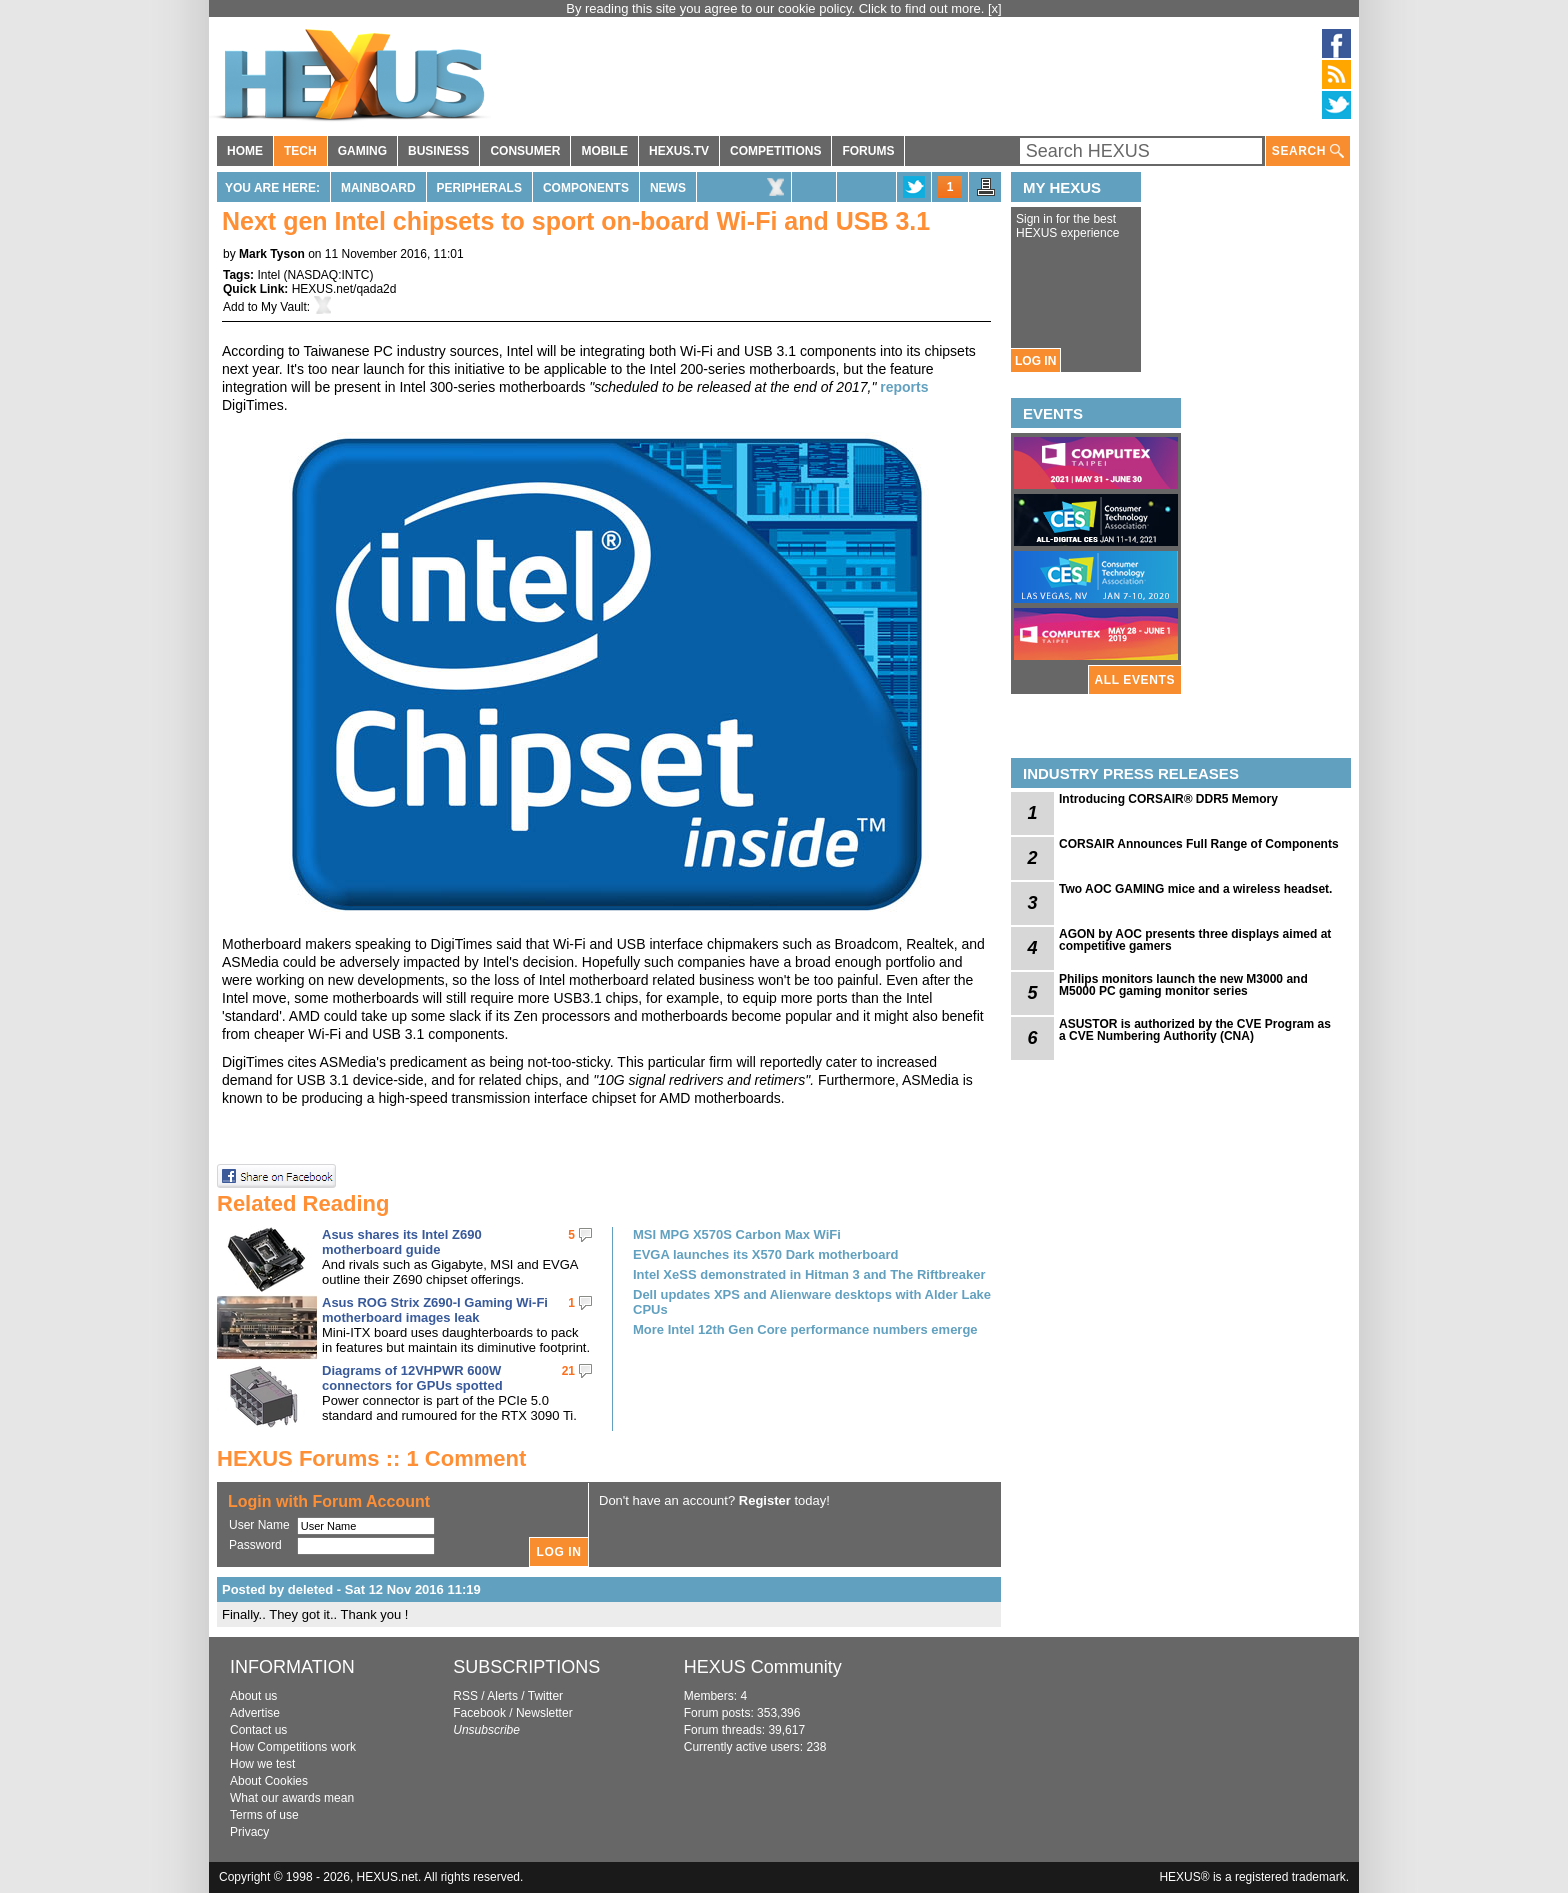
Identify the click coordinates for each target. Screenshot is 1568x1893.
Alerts (502, 1696)
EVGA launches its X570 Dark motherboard (765, 1254)
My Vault (284, 307)
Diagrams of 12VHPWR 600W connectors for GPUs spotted (412, 1378)
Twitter (545, 1696)
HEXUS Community (763, 1667)
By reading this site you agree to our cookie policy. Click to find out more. (777, 8)
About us (253, 1696)
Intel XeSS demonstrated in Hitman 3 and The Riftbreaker (809, 1274)
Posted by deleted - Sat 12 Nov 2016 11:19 (351, 1589)
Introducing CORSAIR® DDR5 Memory (1168, 799)
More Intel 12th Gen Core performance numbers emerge (805, 1329)
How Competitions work (293, 1747)
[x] (995, 8)
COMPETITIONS (775, 151)
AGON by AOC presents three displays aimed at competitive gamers (1195, 940)
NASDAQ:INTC (328, 275)
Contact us (258, 1730)
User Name (259, 1525)
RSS (465, 1696)
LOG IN (1035, 361)
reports (904, 387)
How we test (262, 1764)
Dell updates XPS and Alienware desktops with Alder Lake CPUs (812, 1302)
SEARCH (1308, 151)
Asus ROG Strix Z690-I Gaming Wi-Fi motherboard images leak (435, 1310)
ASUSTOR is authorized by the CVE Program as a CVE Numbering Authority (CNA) (1195, 1030)
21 (568, 1371)
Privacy (249, 1832)
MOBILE (604, 151)
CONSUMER (525, 151)
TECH (300, 151)
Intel (268, 275)
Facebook (479, 1713)
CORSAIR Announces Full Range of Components (1199, 844)
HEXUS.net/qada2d (344, 289)
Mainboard (378, 188)
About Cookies (269, 1781)
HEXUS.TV (679, 151)
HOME (245, 151)
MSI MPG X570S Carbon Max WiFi (737, 1234)
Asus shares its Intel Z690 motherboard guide (402, 1242)
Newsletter (544, 1713)
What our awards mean (292, 1798)
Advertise (255, 1713)
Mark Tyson (272, 254)
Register (765, 1500)
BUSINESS (438, 151)
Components (586, 188)
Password (255, 1545)
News (668, 188)
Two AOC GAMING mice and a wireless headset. (1195, 889)
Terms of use (264, 1815)
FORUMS (868, 151)
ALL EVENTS (1135, 680)
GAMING (362, 151)
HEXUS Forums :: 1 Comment (371, 1458)
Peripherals (479, 188)
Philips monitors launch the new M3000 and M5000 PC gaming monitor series (1183, 985)
